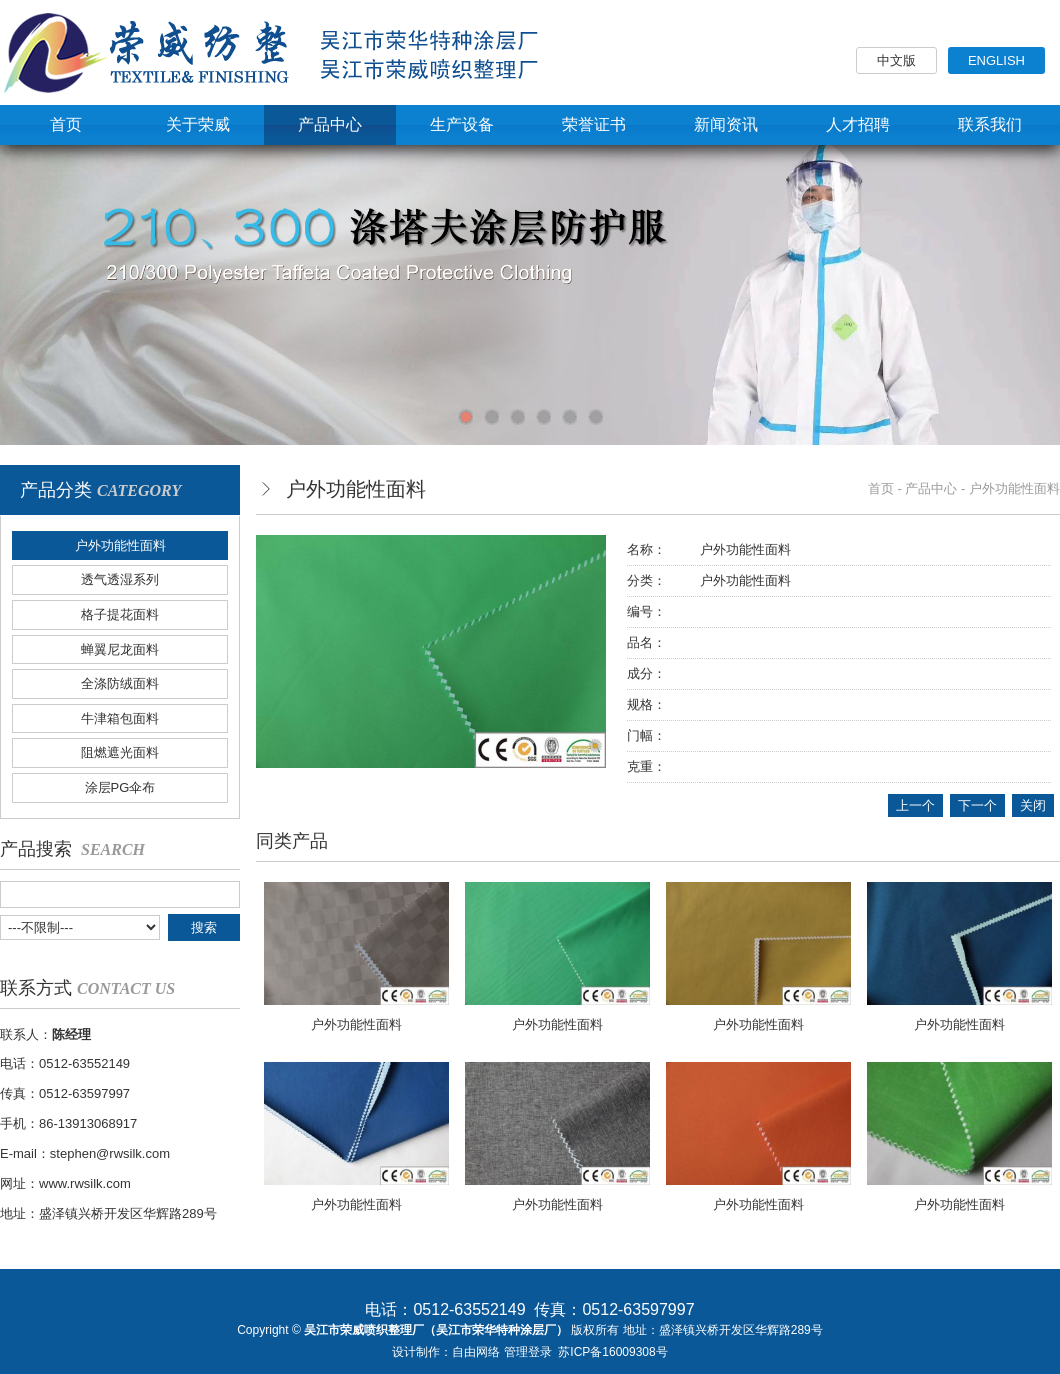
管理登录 (528, 1352)
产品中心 (931, 488)
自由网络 (476, 1352)
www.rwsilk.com (85, 1183)
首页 (881, 488)
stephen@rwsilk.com (110, 1153)
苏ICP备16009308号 (612, 1352)
